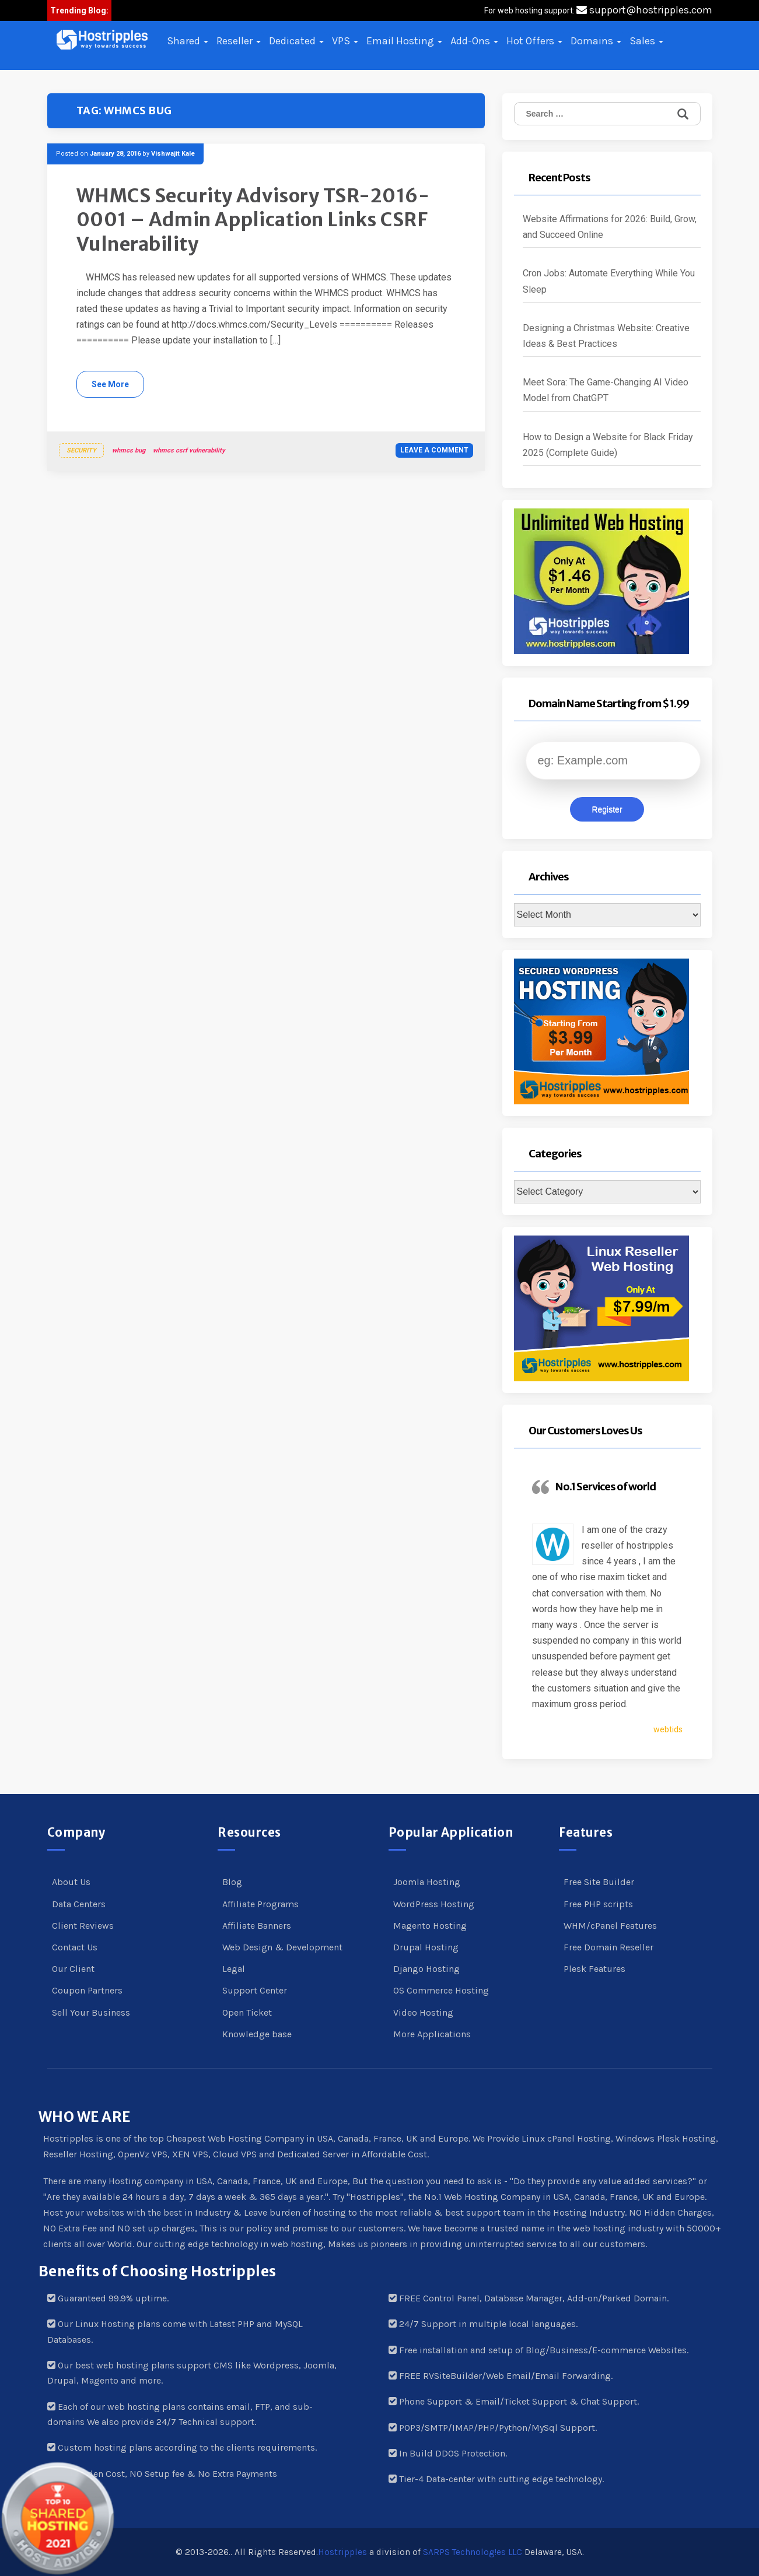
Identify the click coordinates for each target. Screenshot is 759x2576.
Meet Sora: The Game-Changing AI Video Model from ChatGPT (605, 390)
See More (110, 384)
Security (81, 450)
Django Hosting (426, 1968)
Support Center (254, 1990)
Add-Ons (474, 40)
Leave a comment (434, 450)
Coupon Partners (87, 1990)
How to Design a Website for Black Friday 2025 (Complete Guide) (608, 444)
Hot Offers (534, 40)
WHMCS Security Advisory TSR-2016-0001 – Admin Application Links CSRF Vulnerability (253, 220)
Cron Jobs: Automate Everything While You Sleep (609, 281)
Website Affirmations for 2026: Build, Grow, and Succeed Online (610, 226)
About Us (71, 1881)
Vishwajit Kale (173, 153)
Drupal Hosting (426, 1947)
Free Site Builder (599, 1881)
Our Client (73, 1968)
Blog (232, 1881)
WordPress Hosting (433, 1904)
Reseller (238, 40)
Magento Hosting (430, 1925)
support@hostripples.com (644, 9)
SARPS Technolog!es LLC (472, 2552)
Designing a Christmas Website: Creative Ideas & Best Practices (606, 335)
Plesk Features (594, 1968)
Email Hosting (404, 40)
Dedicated (296, 40)
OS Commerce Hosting (441, 1990)
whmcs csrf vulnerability (189, 450)
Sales (646, 40)
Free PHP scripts (598, 1904)
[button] (102, 39)
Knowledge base (257, 2034)
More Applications (432, 2034)
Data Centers (79, 1904)
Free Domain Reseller (608, 1947)
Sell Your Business (91, 2012)
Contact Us (74, 1947)
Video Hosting (423, 2012)
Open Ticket (247, 2012)
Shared (187, 40)
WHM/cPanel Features (610, 1925)
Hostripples (342, 2552)
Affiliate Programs (260, 1904)
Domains (596, 40)
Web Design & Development (282, 1947)
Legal (233, 1968)
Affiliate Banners (256, 1925)
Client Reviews (83, 1925)
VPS (345, 40)
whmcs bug (128, 450)
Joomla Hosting (426, 1881)
